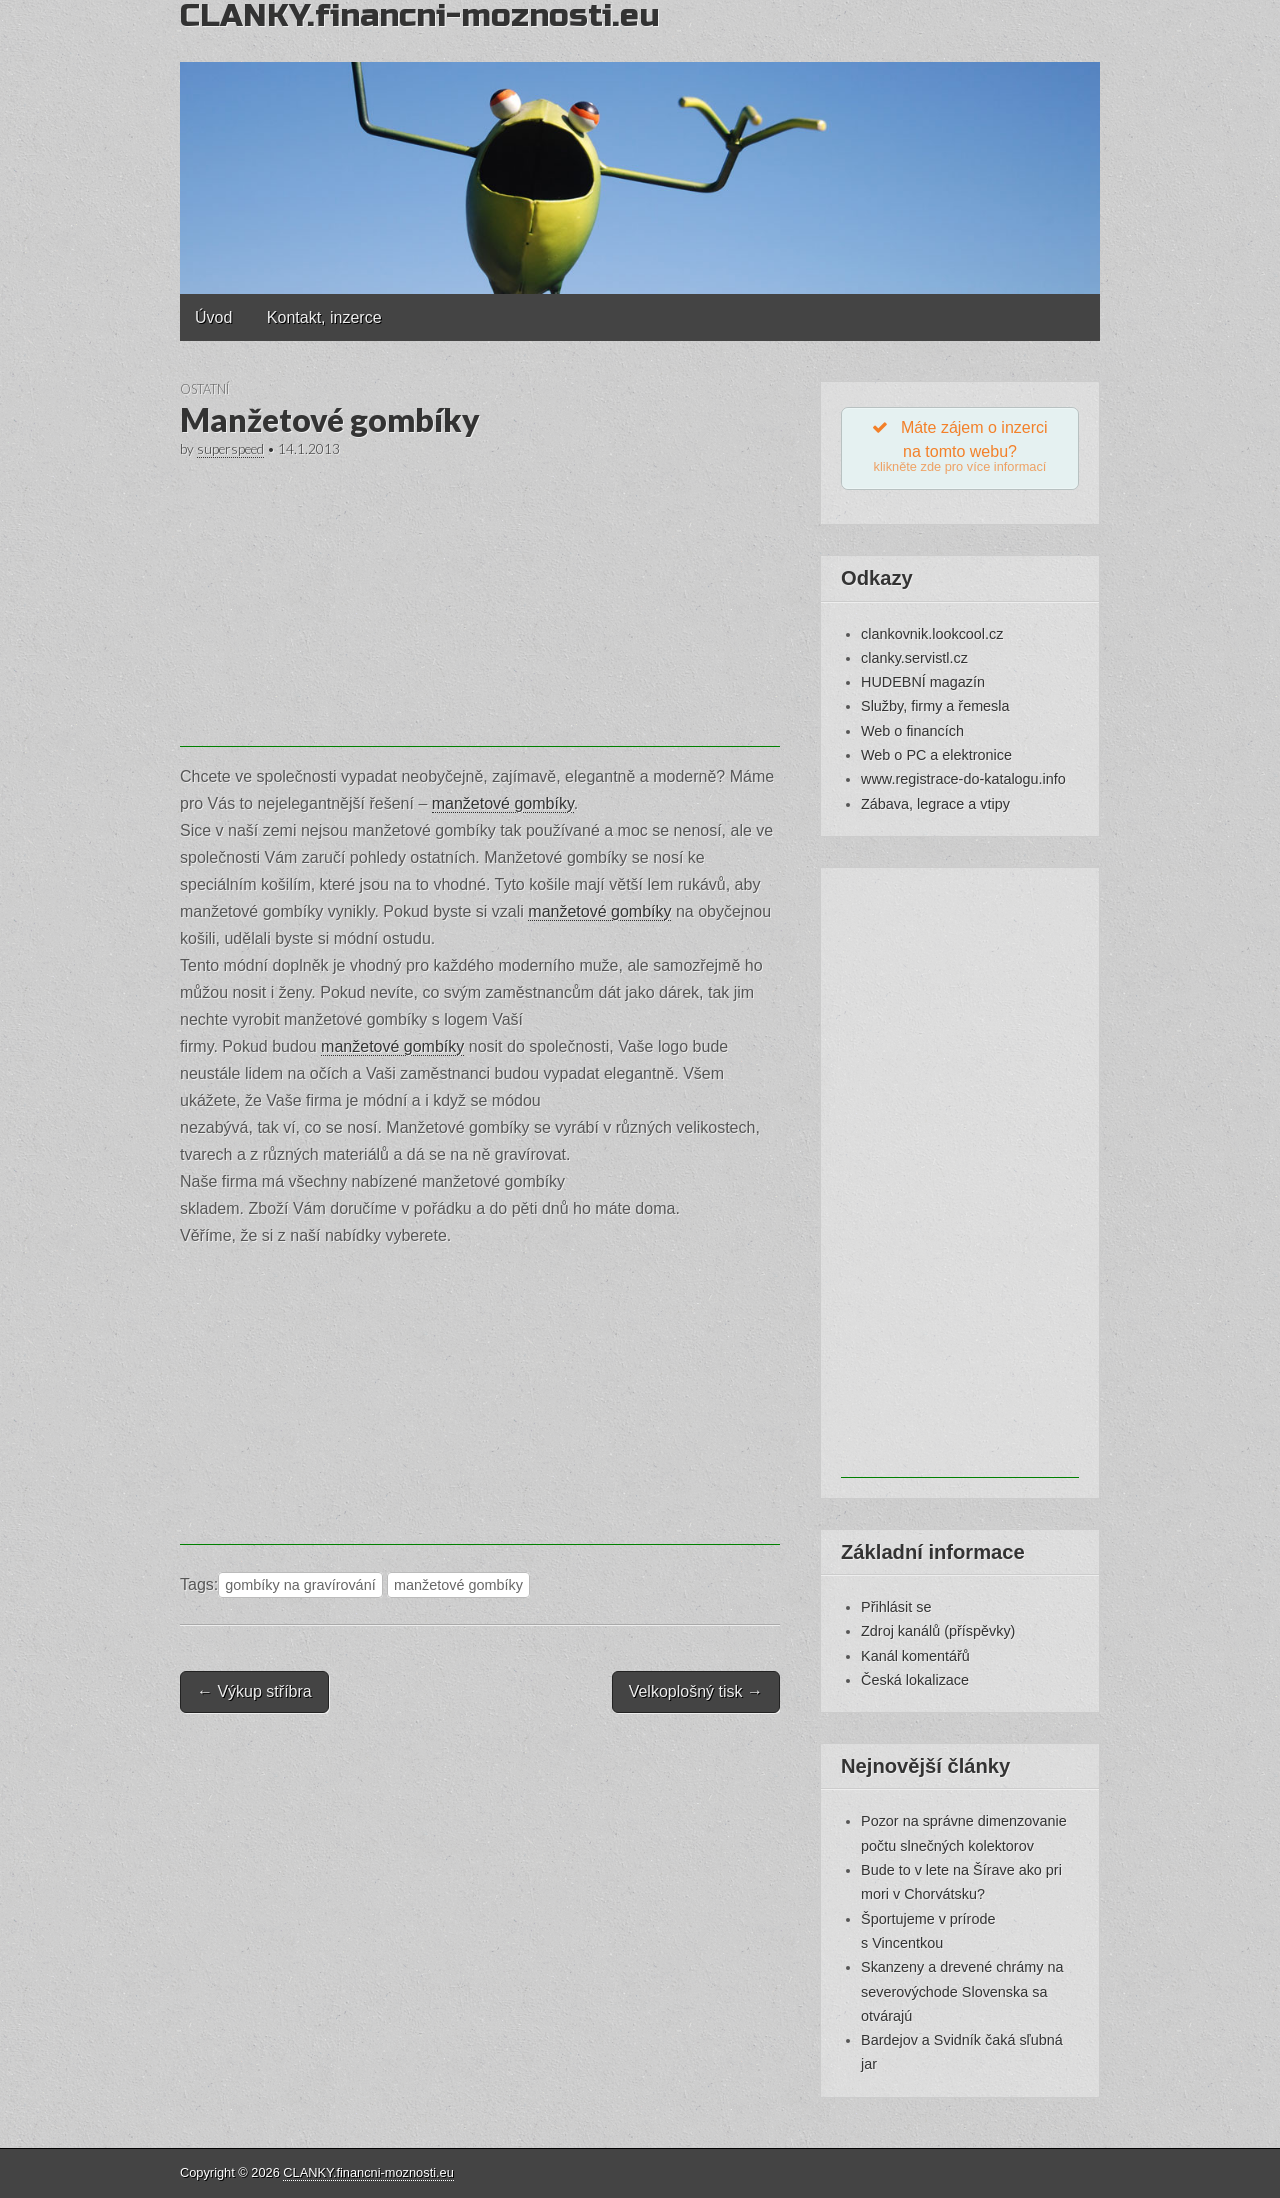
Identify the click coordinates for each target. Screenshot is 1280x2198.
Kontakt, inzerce (324, 317)
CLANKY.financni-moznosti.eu (368, 2172)
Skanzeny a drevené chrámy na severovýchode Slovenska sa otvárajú (962, 1991)
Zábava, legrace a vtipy (935, 804)
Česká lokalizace (915, 1680)
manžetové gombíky (503, 803)
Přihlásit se (896, 1607)
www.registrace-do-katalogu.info (963, 779)
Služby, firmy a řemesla (935, 707)
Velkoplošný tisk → (696, 1691)
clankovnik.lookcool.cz (932, 634)
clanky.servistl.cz (914, 658)
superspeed (230, 449)
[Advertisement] (480, 607)
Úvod (213, 317)
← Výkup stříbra (254, 1691)
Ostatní (204, 389)
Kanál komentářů (915, 1656)
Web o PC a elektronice (936, 755)
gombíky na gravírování (300, 1585)
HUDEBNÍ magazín (923, 682)
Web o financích (912, 731)
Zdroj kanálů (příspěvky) (938, 1631)
